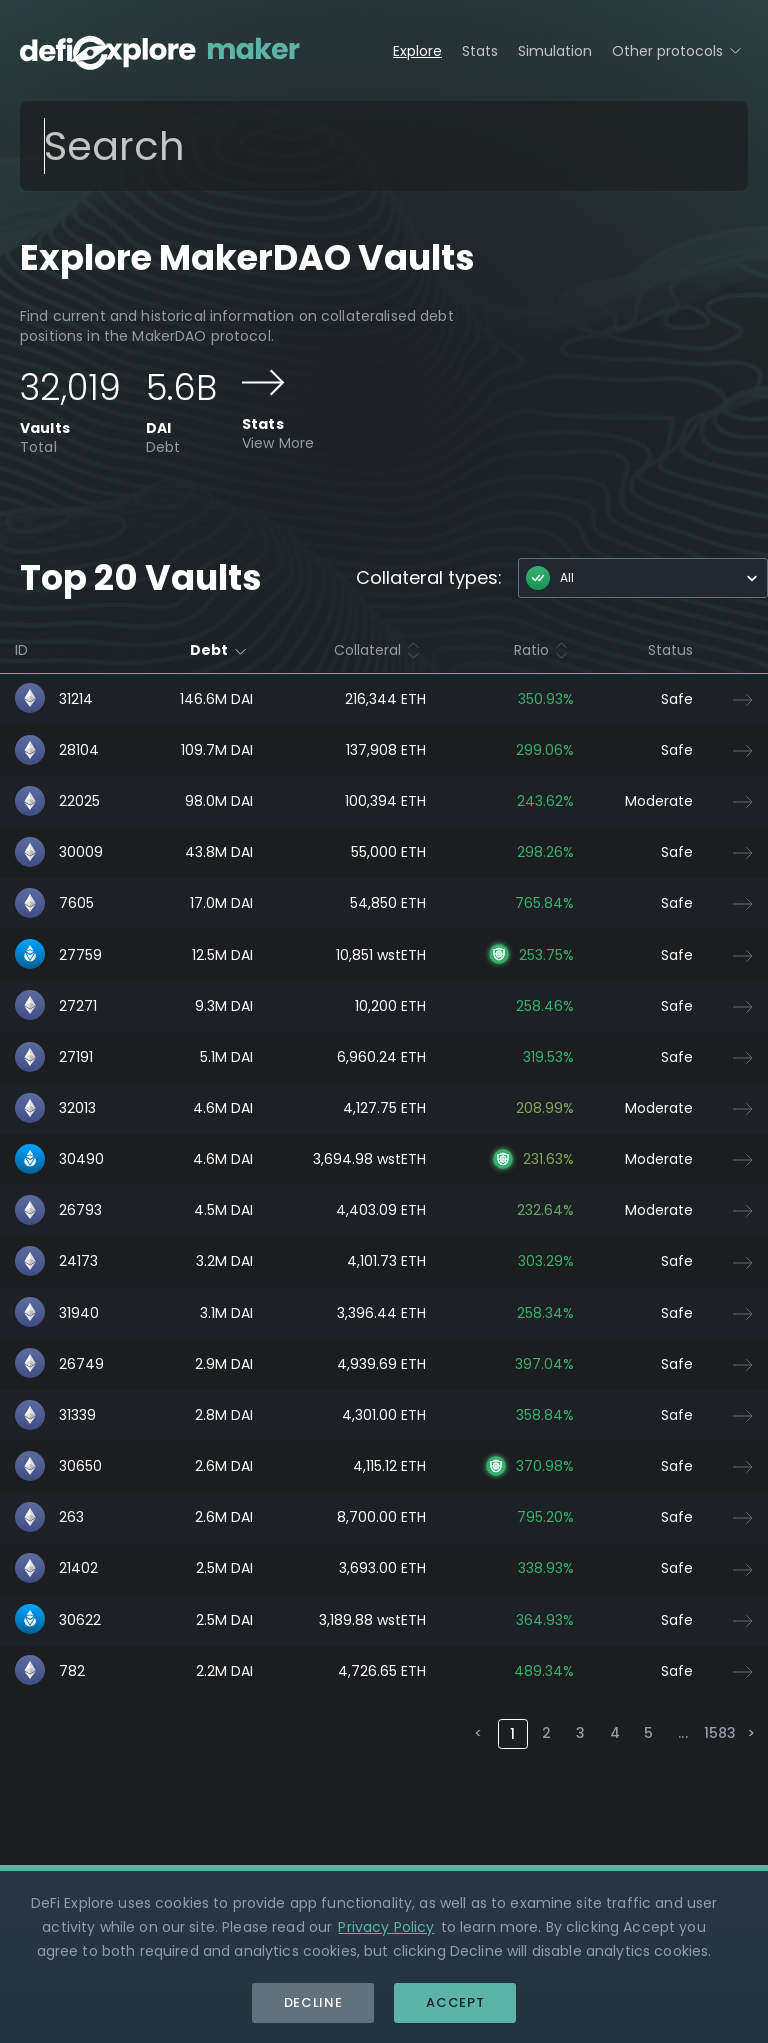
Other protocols (680, 49)
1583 (718, 1733)
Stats (480, 51)
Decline (313, 2002)
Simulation (555, 51)
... (682, 1733)
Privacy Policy (386, 1927)
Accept (455, 2002)
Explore (417, 51)
